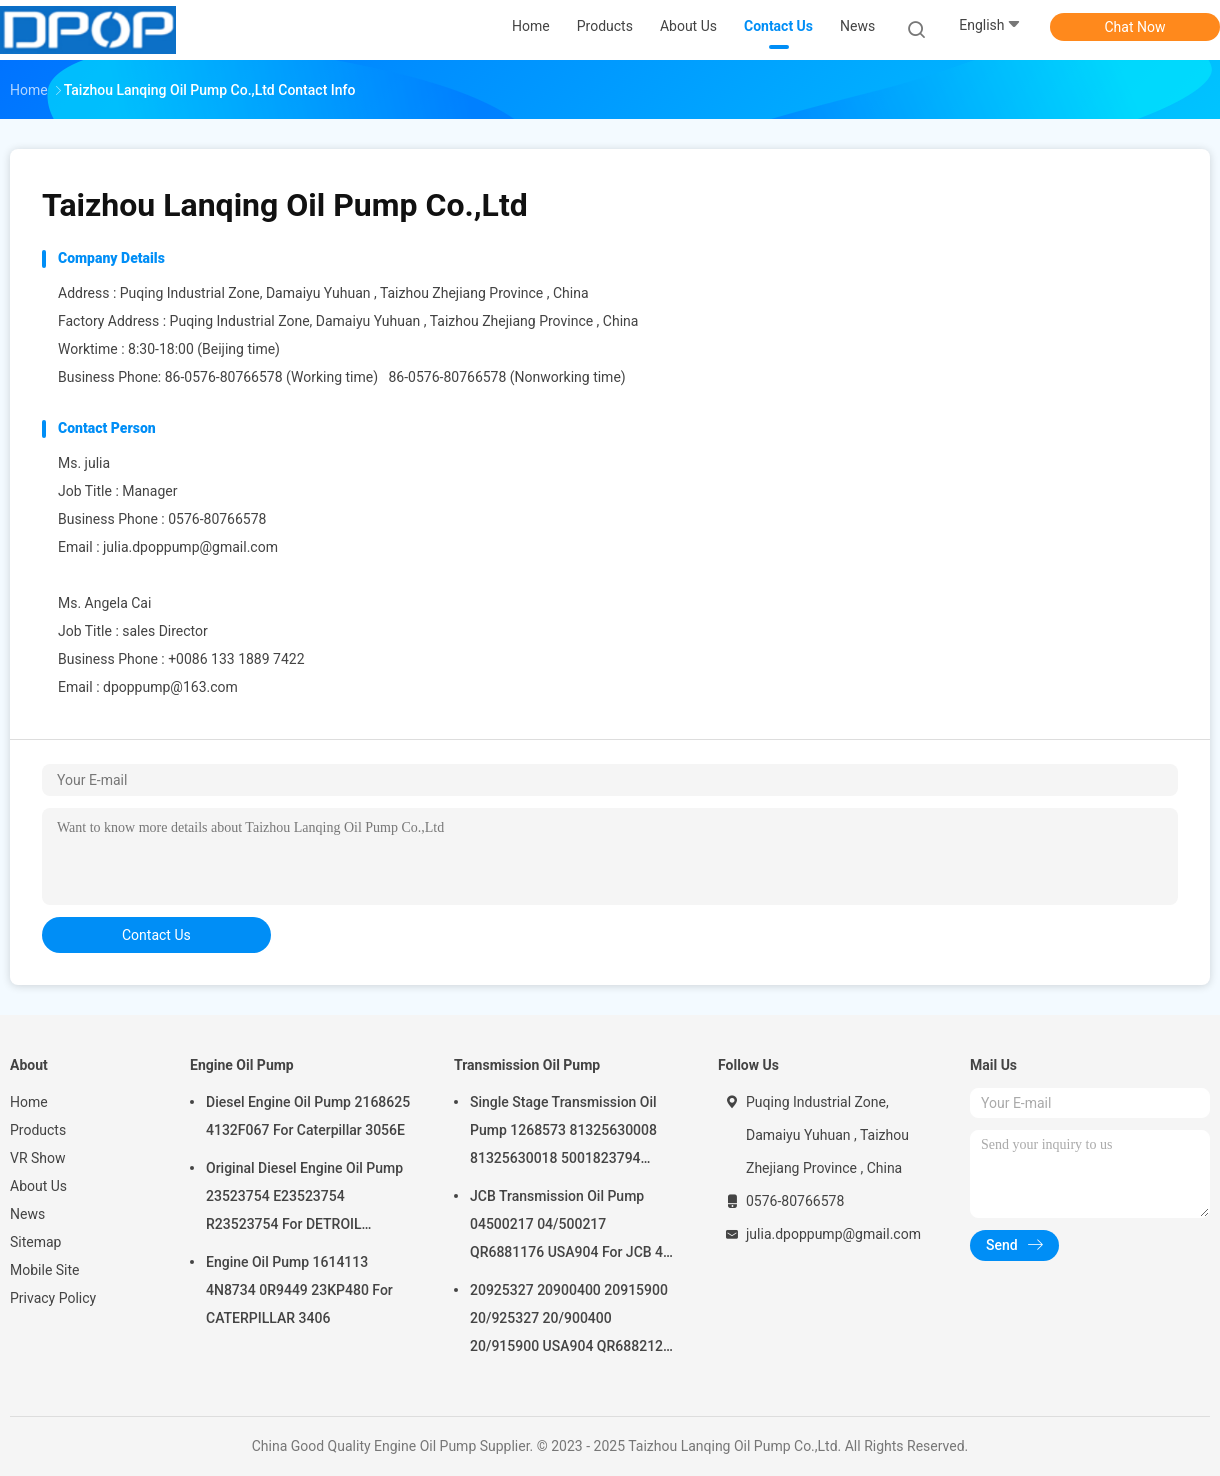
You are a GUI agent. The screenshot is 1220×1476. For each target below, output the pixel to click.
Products (38, 1130)
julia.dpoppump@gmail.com (190, 547)
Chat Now (1135, 27)
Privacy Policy (53, 1298)
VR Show (38, 1158)
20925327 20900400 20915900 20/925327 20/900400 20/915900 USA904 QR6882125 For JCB (570, 1321)
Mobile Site (45, 1270)
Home (29, 1102)
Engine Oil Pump (242, 1065)
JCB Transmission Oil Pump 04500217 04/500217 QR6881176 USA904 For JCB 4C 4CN (571, 1227)
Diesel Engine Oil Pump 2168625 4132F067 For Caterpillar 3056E (308, 1116)
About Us (38, 1186)
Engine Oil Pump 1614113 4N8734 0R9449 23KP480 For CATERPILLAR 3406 (299, 1290)
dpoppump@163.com (170, 687)
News (27, 1214)
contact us (156, 935)
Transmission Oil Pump (527, 1065)
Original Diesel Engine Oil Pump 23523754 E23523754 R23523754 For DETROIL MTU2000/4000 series (304, 1199)
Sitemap (35, 1242)
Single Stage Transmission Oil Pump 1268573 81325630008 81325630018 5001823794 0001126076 (563, 1133)
